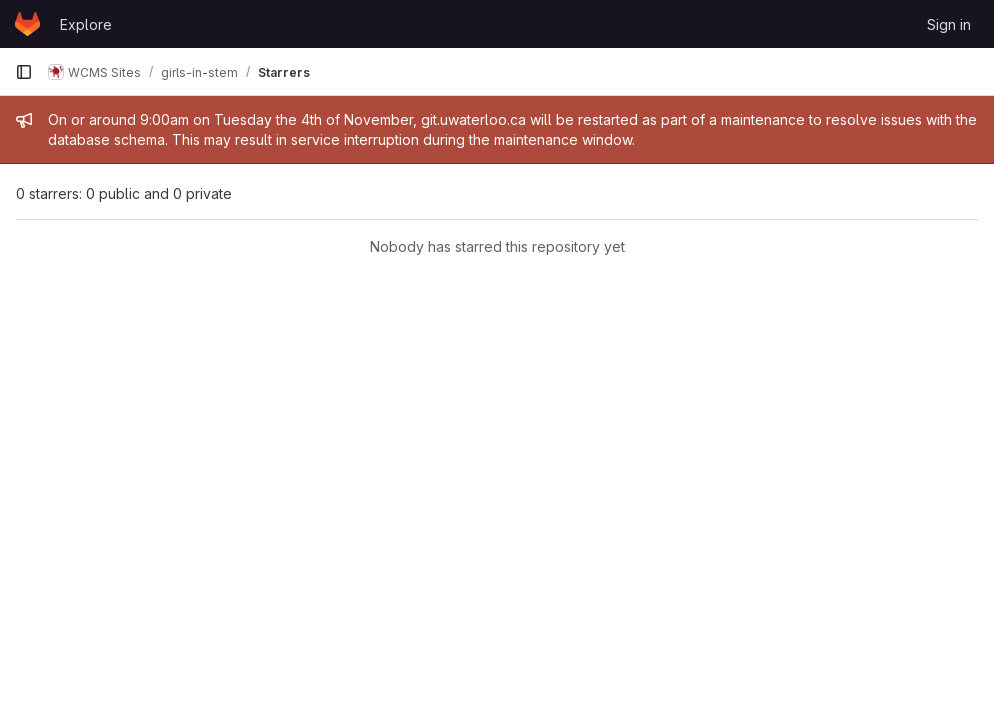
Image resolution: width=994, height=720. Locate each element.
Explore (86, 24)
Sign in (949, 24)
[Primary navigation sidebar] (24, 72)
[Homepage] (27, 24)
